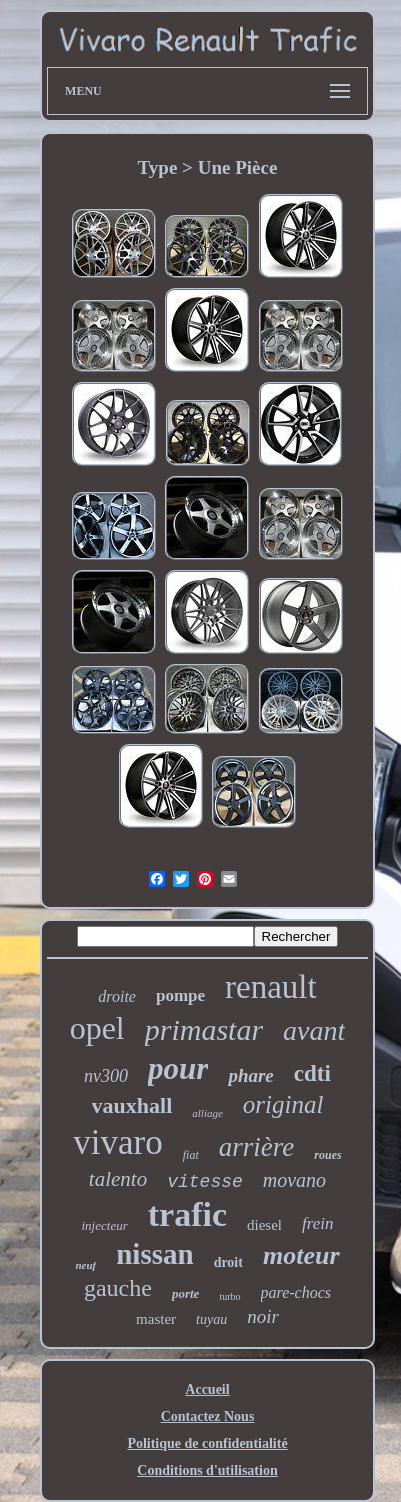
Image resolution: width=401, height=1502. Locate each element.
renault (271, 987)
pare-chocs (296, 1292)
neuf (85, 1265)
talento (118, 1179)
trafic (187, 1214)
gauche (118, 1288)
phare (250, 1075)
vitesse (205, 1182)
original (283, 1104)
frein (317, 1223)
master (156, 1319)
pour (178, 1068)
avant (314, 1030)
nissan (154, 1254)
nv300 (106, 1076)
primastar (204, 1029)
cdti (312, 1073)
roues (327, 1155)
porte (185, 1293)
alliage (207, 1113)
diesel (264, 1225)
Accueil (207, 1389)
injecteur (105, 1225)
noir (263, 1316)
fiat (191, 1155)
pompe (180, 995)
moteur (301, 1255)
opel (97, 1028)
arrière (257, 1147)
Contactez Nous (208, 1416)
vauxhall (132, 1105)
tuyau (211, 1319)
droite (117, 996)
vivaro (117, 1142)
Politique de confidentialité (207, 1443)
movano (294, 1180)
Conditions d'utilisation (207, 1470)
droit (228, 1262)
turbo (229, 1296)
